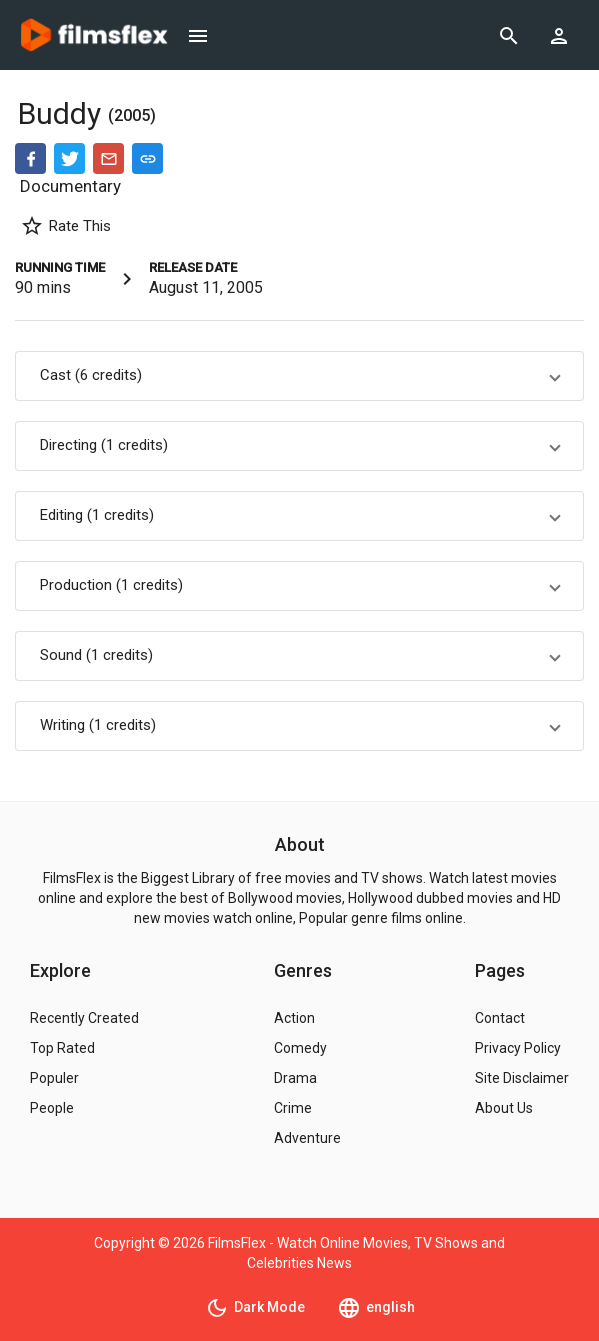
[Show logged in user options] (559, 35)
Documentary (70, 186)
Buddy (63, 113)
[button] (299, 376)
